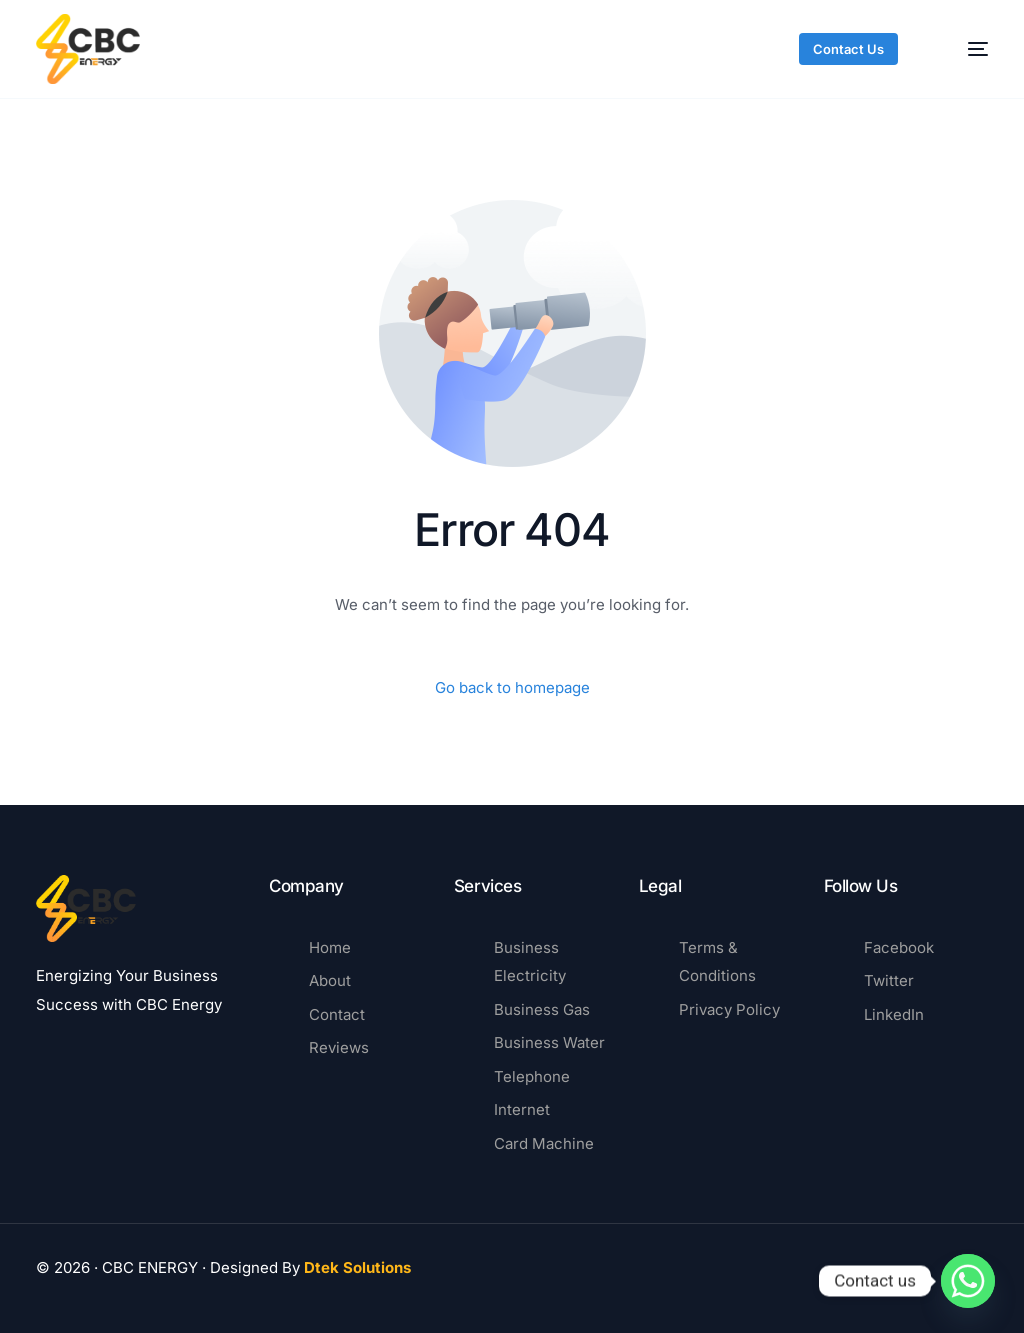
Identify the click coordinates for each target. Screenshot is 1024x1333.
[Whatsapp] (968, 1281)
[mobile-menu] (962, 49)
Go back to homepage (512, 687)
